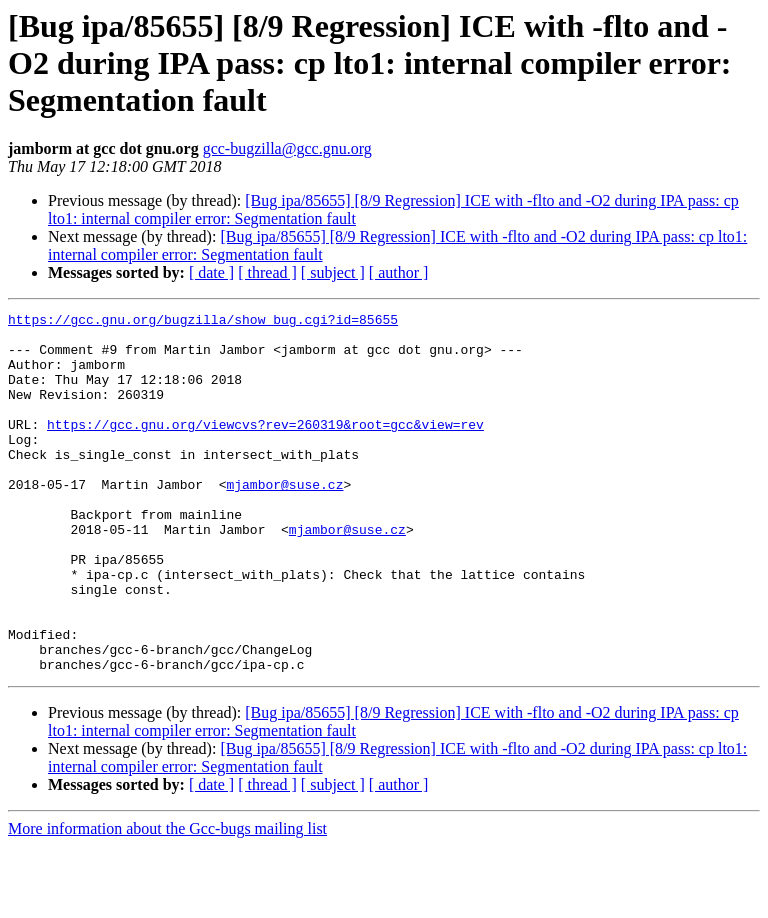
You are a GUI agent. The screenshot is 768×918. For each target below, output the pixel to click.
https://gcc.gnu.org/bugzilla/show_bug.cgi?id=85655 (203, 322)
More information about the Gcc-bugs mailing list (167, 900)
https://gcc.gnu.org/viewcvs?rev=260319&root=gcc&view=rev (265, 448)
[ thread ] (267, 272)
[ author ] (399, 272)
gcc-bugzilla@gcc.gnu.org (287, 148)
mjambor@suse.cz (284, 520)
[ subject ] (333, 272)
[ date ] (211, 272)
